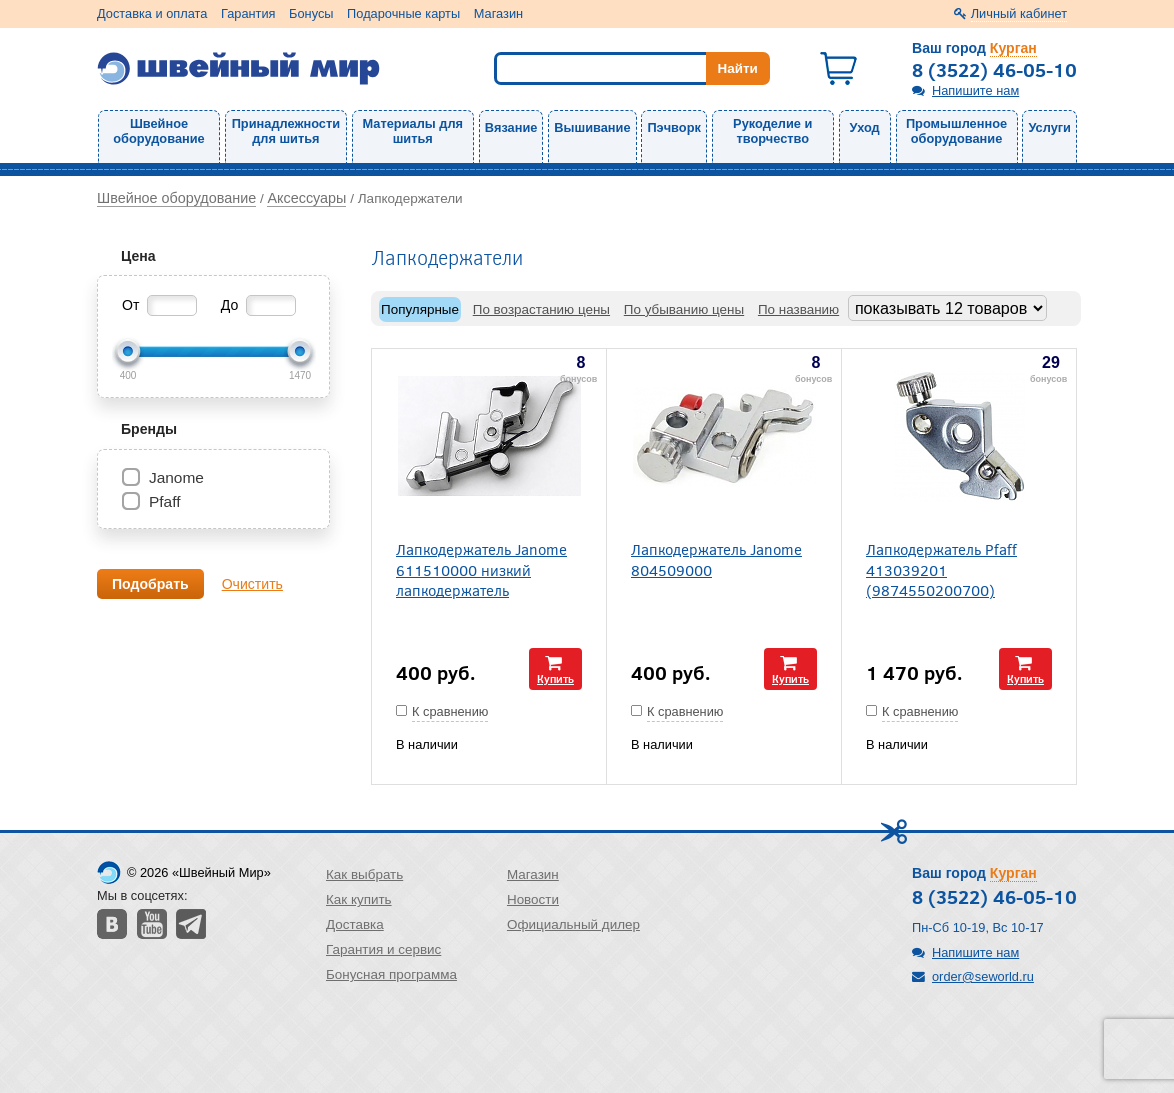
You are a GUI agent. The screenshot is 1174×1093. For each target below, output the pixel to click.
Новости (533, 899)
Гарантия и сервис (383, 949)
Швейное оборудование (158, 131)
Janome (176, 477)
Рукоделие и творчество (772, 131)
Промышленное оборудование (956, 131)
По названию (798, 309)
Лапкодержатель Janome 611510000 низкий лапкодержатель (481, 569)
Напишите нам (975, 90)
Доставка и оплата (152, 13)
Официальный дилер (573, 924)
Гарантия (248, 13)
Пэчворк (673, 127)
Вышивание (592, 127)
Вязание (511, 127)
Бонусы (311, 13)
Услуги (1049, 127)
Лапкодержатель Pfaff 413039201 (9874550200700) (941, 569)
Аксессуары (306, 198)
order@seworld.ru (983, 976)
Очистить (252, 584)
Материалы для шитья (413, 131)
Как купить (359, 899)
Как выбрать (364, 874)
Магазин (498, 13)
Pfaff (165, 501)
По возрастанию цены (541, 309)
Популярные (420, 309)
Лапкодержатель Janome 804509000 (716, 559)
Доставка (355, 924)
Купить (555, 678)
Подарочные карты (403, 13)
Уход (865, 127)
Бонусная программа (391, 974)
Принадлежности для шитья (286, 131)
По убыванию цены (684, 309)
